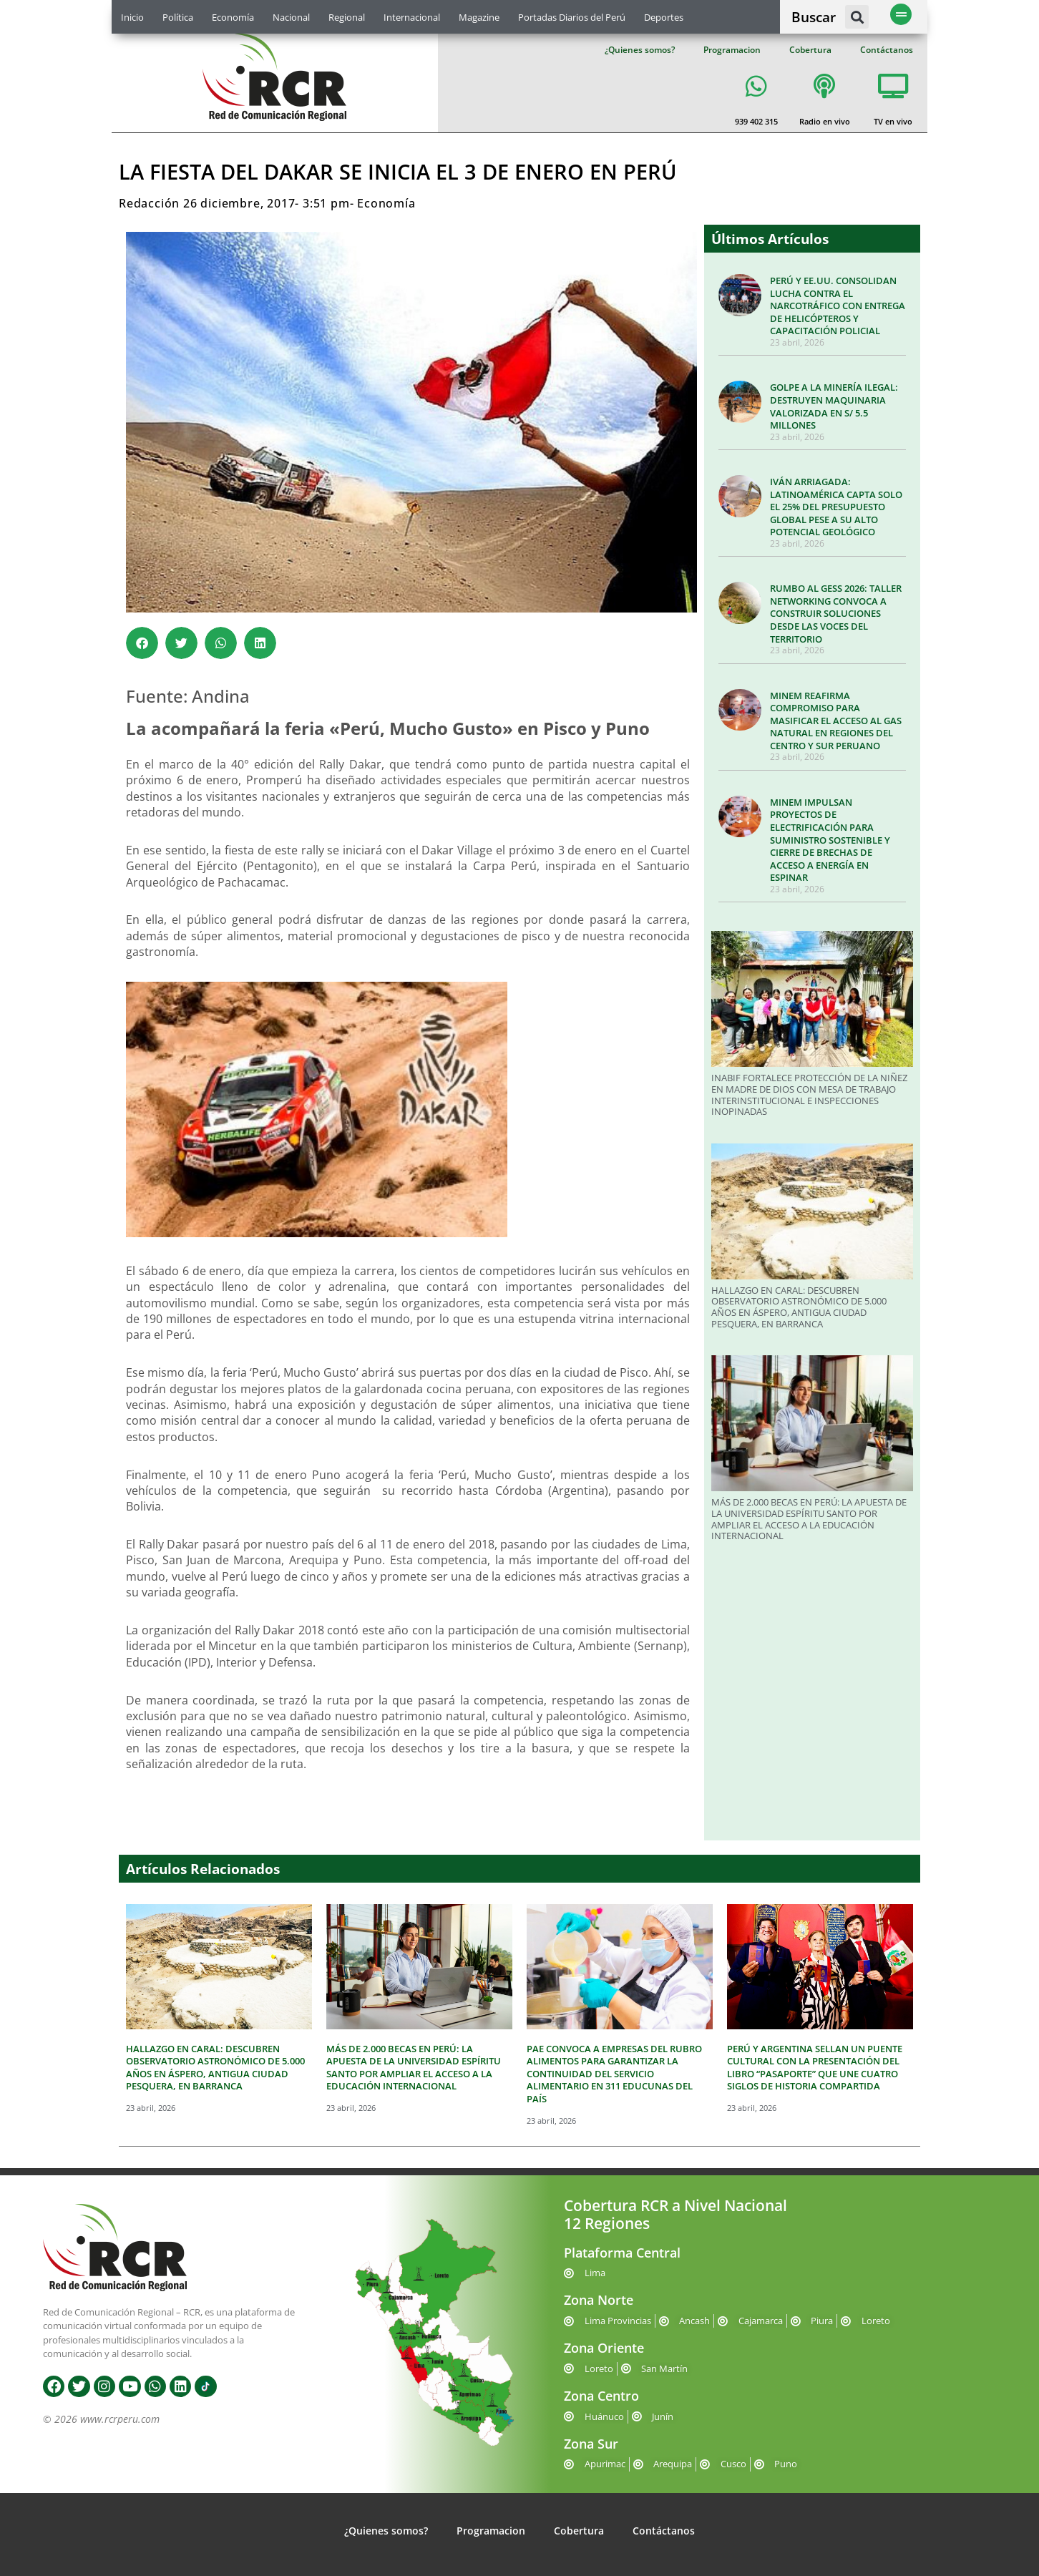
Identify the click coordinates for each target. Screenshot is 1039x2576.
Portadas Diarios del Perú (571, 17)
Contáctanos (886, 50)
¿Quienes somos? (640, 50)
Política (177, 17)
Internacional (412, 17)
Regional (346, 17)
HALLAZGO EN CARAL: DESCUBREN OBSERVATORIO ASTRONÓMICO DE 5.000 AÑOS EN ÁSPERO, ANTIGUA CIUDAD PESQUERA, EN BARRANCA (799, 1307)
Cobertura (810, 50)
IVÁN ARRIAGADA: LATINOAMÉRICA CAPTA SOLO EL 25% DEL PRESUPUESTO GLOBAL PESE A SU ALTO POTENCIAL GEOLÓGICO (836, 506)
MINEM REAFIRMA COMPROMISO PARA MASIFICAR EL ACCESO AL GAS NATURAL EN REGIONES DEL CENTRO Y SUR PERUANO (836, 720)
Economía (233, 17)
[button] (857, 17)
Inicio (132, 17)
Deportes (663, 17)
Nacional (291, 17)
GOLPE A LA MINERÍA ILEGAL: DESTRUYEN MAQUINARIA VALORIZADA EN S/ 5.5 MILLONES (834, 406)
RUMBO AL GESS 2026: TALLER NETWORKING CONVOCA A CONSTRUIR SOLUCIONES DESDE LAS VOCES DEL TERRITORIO (836, 613)
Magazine (479, 17)
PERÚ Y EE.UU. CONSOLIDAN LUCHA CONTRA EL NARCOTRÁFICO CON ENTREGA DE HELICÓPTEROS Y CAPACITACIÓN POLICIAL (837, 305)
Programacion (732, 50)
